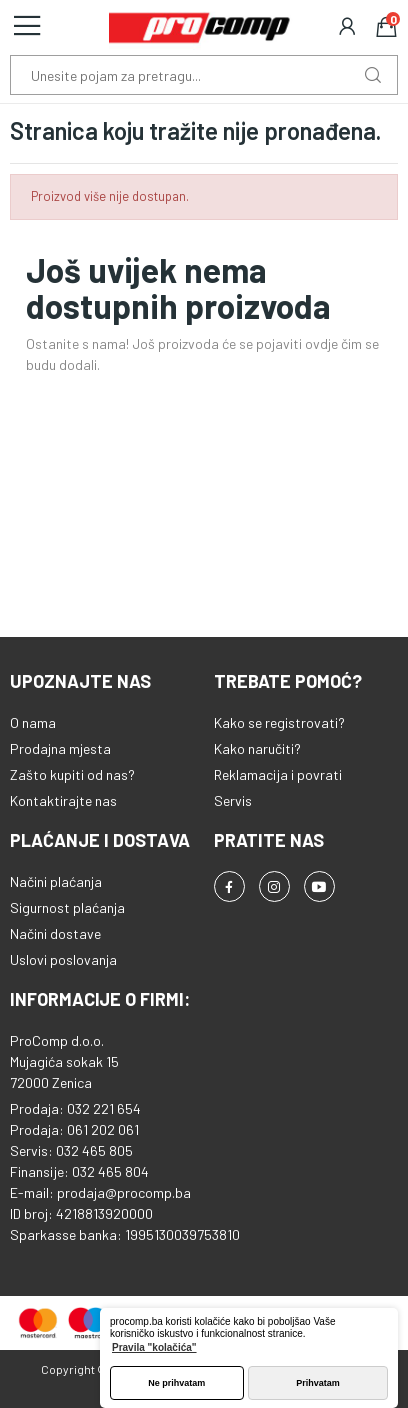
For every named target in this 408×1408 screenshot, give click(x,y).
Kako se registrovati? (279, 722)
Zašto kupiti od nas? (72, 774)
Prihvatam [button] (318, 1383)
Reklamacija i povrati (278, 774)
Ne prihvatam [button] (176, 1383)
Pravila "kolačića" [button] (154, 1347)
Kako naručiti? (257, 748)
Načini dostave (55, 933)
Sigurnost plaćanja (67, 907)
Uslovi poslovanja (63, 959)
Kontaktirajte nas (63, 800)
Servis (233, 800)
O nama (33, 722)
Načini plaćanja (56, 881)
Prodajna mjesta (60, 748)
